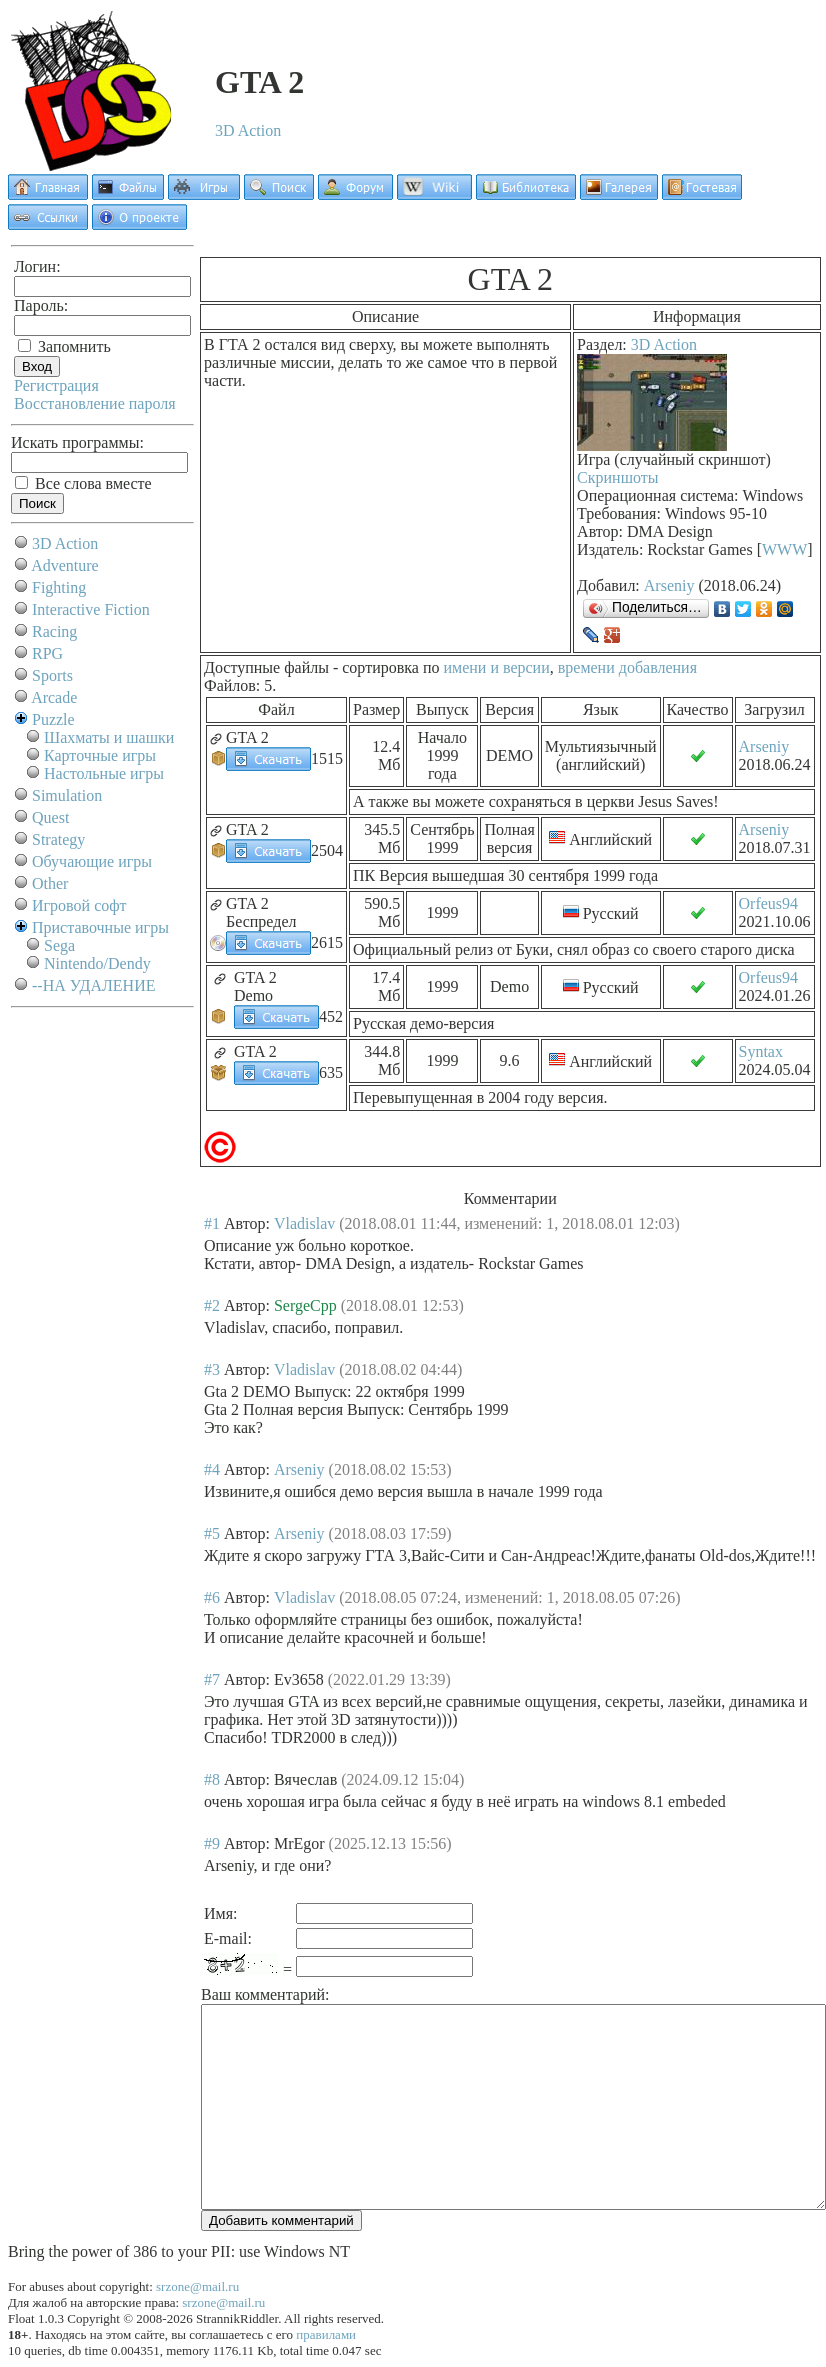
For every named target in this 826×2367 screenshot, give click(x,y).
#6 (212, 1597)
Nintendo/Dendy (97, 963)
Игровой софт (79, 905)
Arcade (54, 697)
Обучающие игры (92, 861)
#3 (212, 1369)
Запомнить (64, 346)
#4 (212, 1469)
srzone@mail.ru (197, 2286)
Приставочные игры (100, 927)
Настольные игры (104, 773)
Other (50, 883)
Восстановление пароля (95, 403)
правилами (326, 2334)
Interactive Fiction (91, 609)
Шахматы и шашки (109, 737)
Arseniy (669, 585)
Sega (59, 945)
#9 (212, 1843)
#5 (212, 1533)
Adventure (65, 565)
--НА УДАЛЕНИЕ (93, 985)
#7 (212, 1679)
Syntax (761, 1051)
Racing (54, 631)
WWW (784, 549)
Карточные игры (100, 755)
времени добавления (627, 667)
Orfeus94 (769, 903)
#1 (212, 1223)
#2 (212, 1305)
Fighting (59, 587)
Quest (50, 817)
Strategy (58, 839)
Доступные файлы (266, 667)
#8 (212, 1779)
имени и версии (496, 667)
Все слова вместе (83, 483)
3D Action (248, 130)
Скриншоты (617, 477)
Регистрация (56, 385)
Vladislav (304, 1223)
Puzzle (53, 719)
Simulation (67, 795)
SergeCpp (305, 1305)
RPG (47, 653)
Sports (52, 675)
